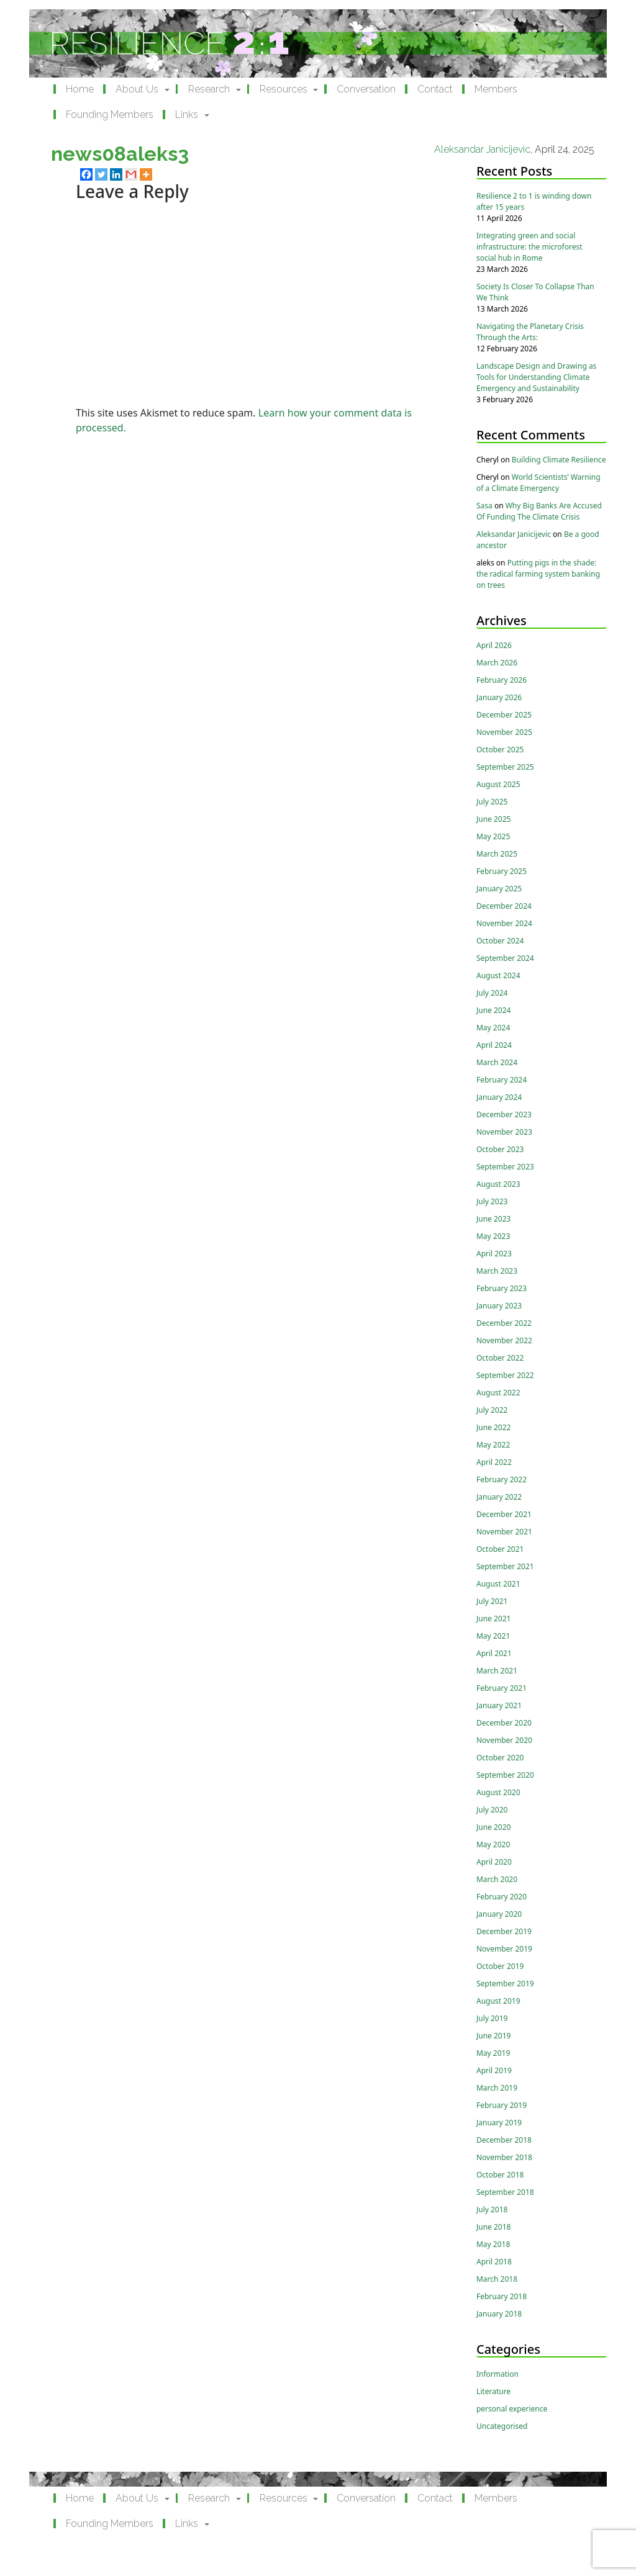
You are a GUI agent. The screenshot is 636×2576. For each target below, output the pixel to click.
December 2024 (504, 906)
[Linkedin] (116, 174)
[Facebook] (86, 174)
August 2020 (498, 1792)
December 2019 (504, 1931)
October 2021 (500, 1549)
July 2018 (491, 2209)
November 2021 (504, 1531)
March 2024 (496, 1062)
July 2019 (491, 2018)
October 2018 (500, 2174)
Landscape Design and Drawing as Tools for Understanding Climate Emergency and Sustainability (536, 377)
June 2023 (493, 1219)
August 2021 (498, 1583)
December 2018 (504, 2140)
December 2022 (504, 1323)
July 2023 (491, 1201)
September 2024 (505, 958)
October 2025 (500, 749)
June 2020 (493, 1827)
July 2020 (491, 1809)
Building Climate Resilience (559, 459)
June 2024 (493, 1010)
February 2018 (501, 2296)
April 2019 (494, 2070)
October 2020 (500, 1757)
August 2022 (498, 1392)
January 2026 (499, 697)
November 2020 (504, 1740)
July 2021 (491, 1601)
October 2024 (500, 940)
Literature (493, 2391)
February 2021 (501, 1688)
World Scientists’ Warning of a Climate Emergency (538, 482)
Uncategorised (501, 2426)
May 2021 (493, 1636)
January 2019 (499, 2122)
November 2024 (504, 923)
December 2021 (504, 1514)
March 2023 (496, 1271)
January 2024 (499, 1097)
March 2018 (496, 2279)
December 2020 (504, 1723)
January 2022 (499, 1497)
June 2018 (493, 2227)
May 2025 (493, 836)
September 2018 (505, 2192)
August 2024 (498, 975)
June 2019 (493, 2035)
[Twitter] (101, 174)
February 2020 (501, 1896)
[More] (146, 174)
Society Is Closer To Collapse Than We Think (535, 292)
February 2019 (501, 2105)
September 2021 (505, 1566)
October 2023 (500, 1149)
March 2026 (496, 662)
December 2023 (504, 1114)
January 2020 (499, 1914)
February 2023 (501, 1288)
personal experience (511, 2408)
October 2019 (500, 1966)
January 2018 (499, 2313)
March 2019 (496, 2088)
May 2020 (493, 1844)
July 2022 (491, 1410)
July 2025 (491, 801)
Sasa (484, 505)
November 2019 (504, 1948)
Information (497, 2374)
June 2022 (493, 1427)
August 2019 (498, 2001)
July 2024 (491, 993)
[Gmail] (131, 174)
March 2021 (496, 1670)
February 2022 (501, 1479)
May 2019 (493, 2053)
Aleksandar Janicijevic (482, 149)
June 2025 (493, 819)
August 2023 (498, 1184)
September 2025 (505, 767)
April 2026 (494, 645)
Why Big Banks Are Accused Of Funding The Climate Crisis (539, 511)
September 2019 (505, 1983)
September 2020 (505, 1775)
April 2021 (494, 1653)
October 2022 (500, 1358)
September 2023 (505, 1166)
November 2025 (504, 732)
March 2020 (496, 1879)
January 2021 (499, 1705)
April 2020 (494, 1862)
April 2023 (494, 1253)
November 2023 (504, 1132)
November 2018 (504, 2157)
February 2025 (501, 871)
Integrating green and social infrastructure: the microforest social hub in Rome (529, 246)
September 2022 (505, 1375)
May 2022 (493, 1444)
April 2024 (494, 1045)
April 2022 (494, 1462)
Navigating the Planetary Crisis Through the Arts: (530, 332)
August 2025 (498, 784)
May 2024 (493, 1027)
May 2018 (493, 2244)
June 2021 (493, 1618)
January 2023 (499, 1305)
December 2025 (504, 714)
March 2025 (496, 854)
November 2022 (504, 1340)
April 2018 (494, 2261)
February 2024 (501, 1079)
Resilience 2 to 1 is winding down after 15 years (533, 201)
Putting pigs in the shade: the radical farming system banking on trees (538, 573)
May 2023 (493, 1236)
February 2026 (501, 680)
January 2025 (499, 888)
